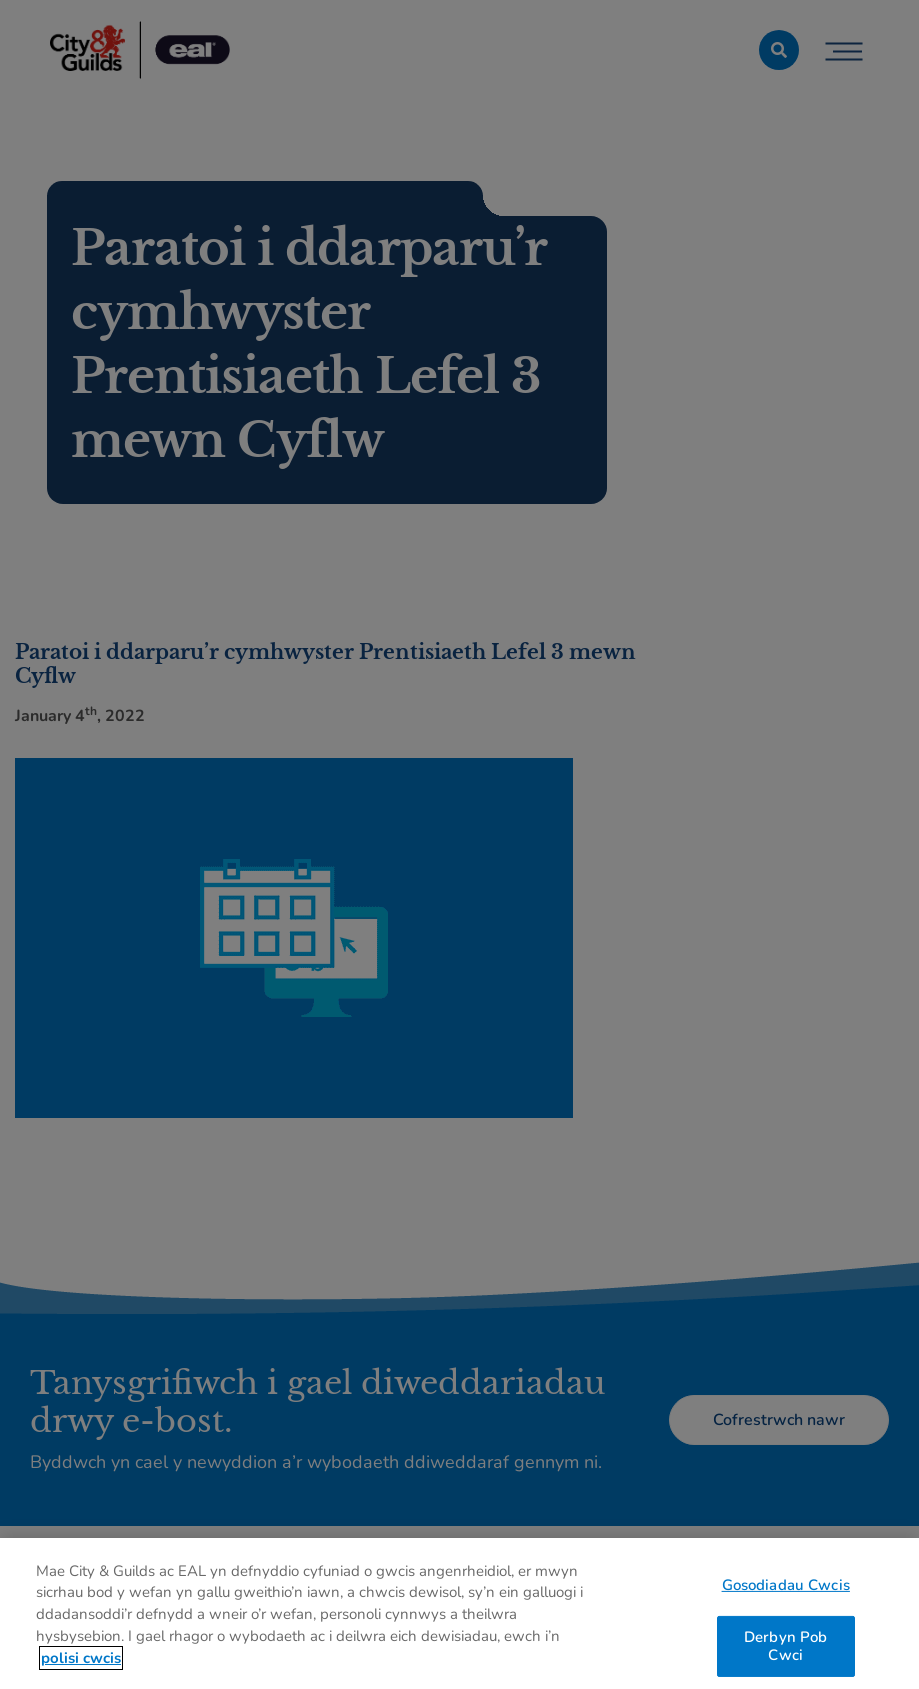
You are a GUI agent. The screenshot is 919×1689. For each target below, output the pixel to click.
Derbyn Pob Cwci (785, 1652)
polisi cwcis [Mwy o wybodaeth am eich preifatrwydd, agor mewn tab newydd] (81, 1664)
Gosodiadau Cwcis (786, 1590)
